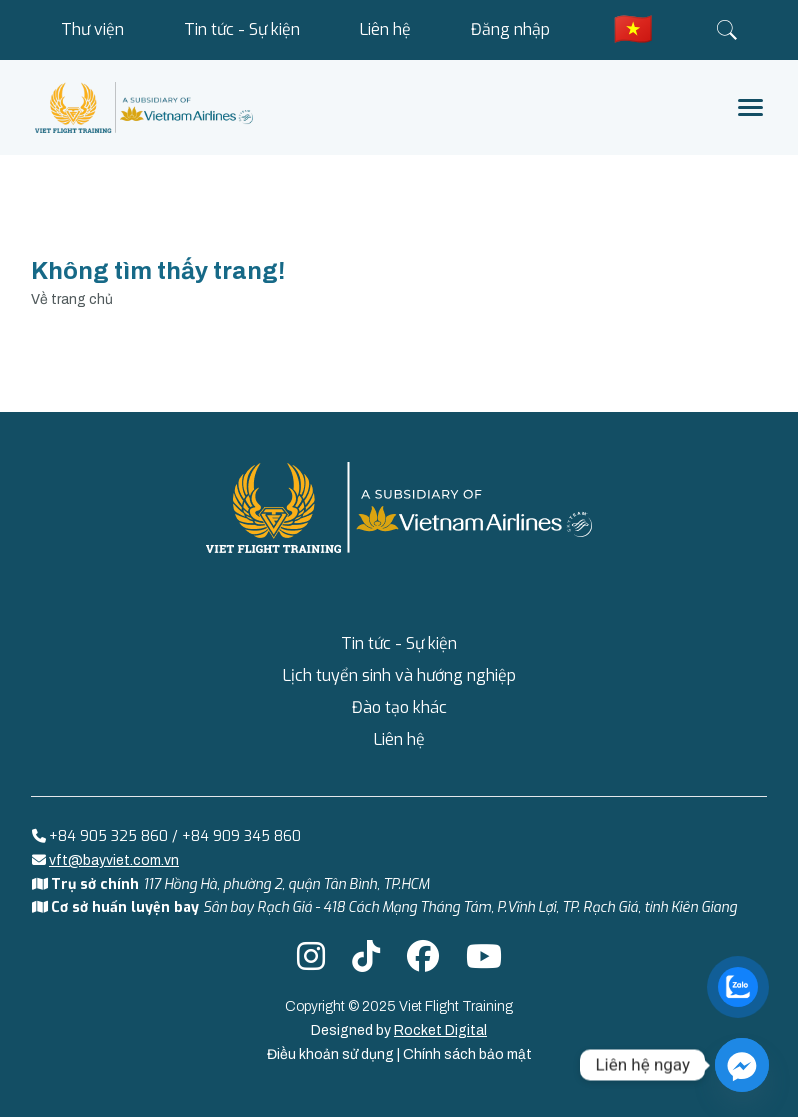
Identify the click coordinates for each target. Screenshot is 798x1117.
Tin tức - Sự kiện (242, 29)
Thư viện (92, 29)
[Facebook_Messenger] (742, 1065)
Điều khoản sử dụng (332, 1054)
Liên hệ (385, 29)
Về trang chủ (72, 299)
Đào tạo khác (399, 707)
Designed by (399, 1030)
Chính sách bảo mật (467, 1054)
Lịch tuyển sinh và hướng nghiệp (399, 675)
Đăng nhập (510, 29)
